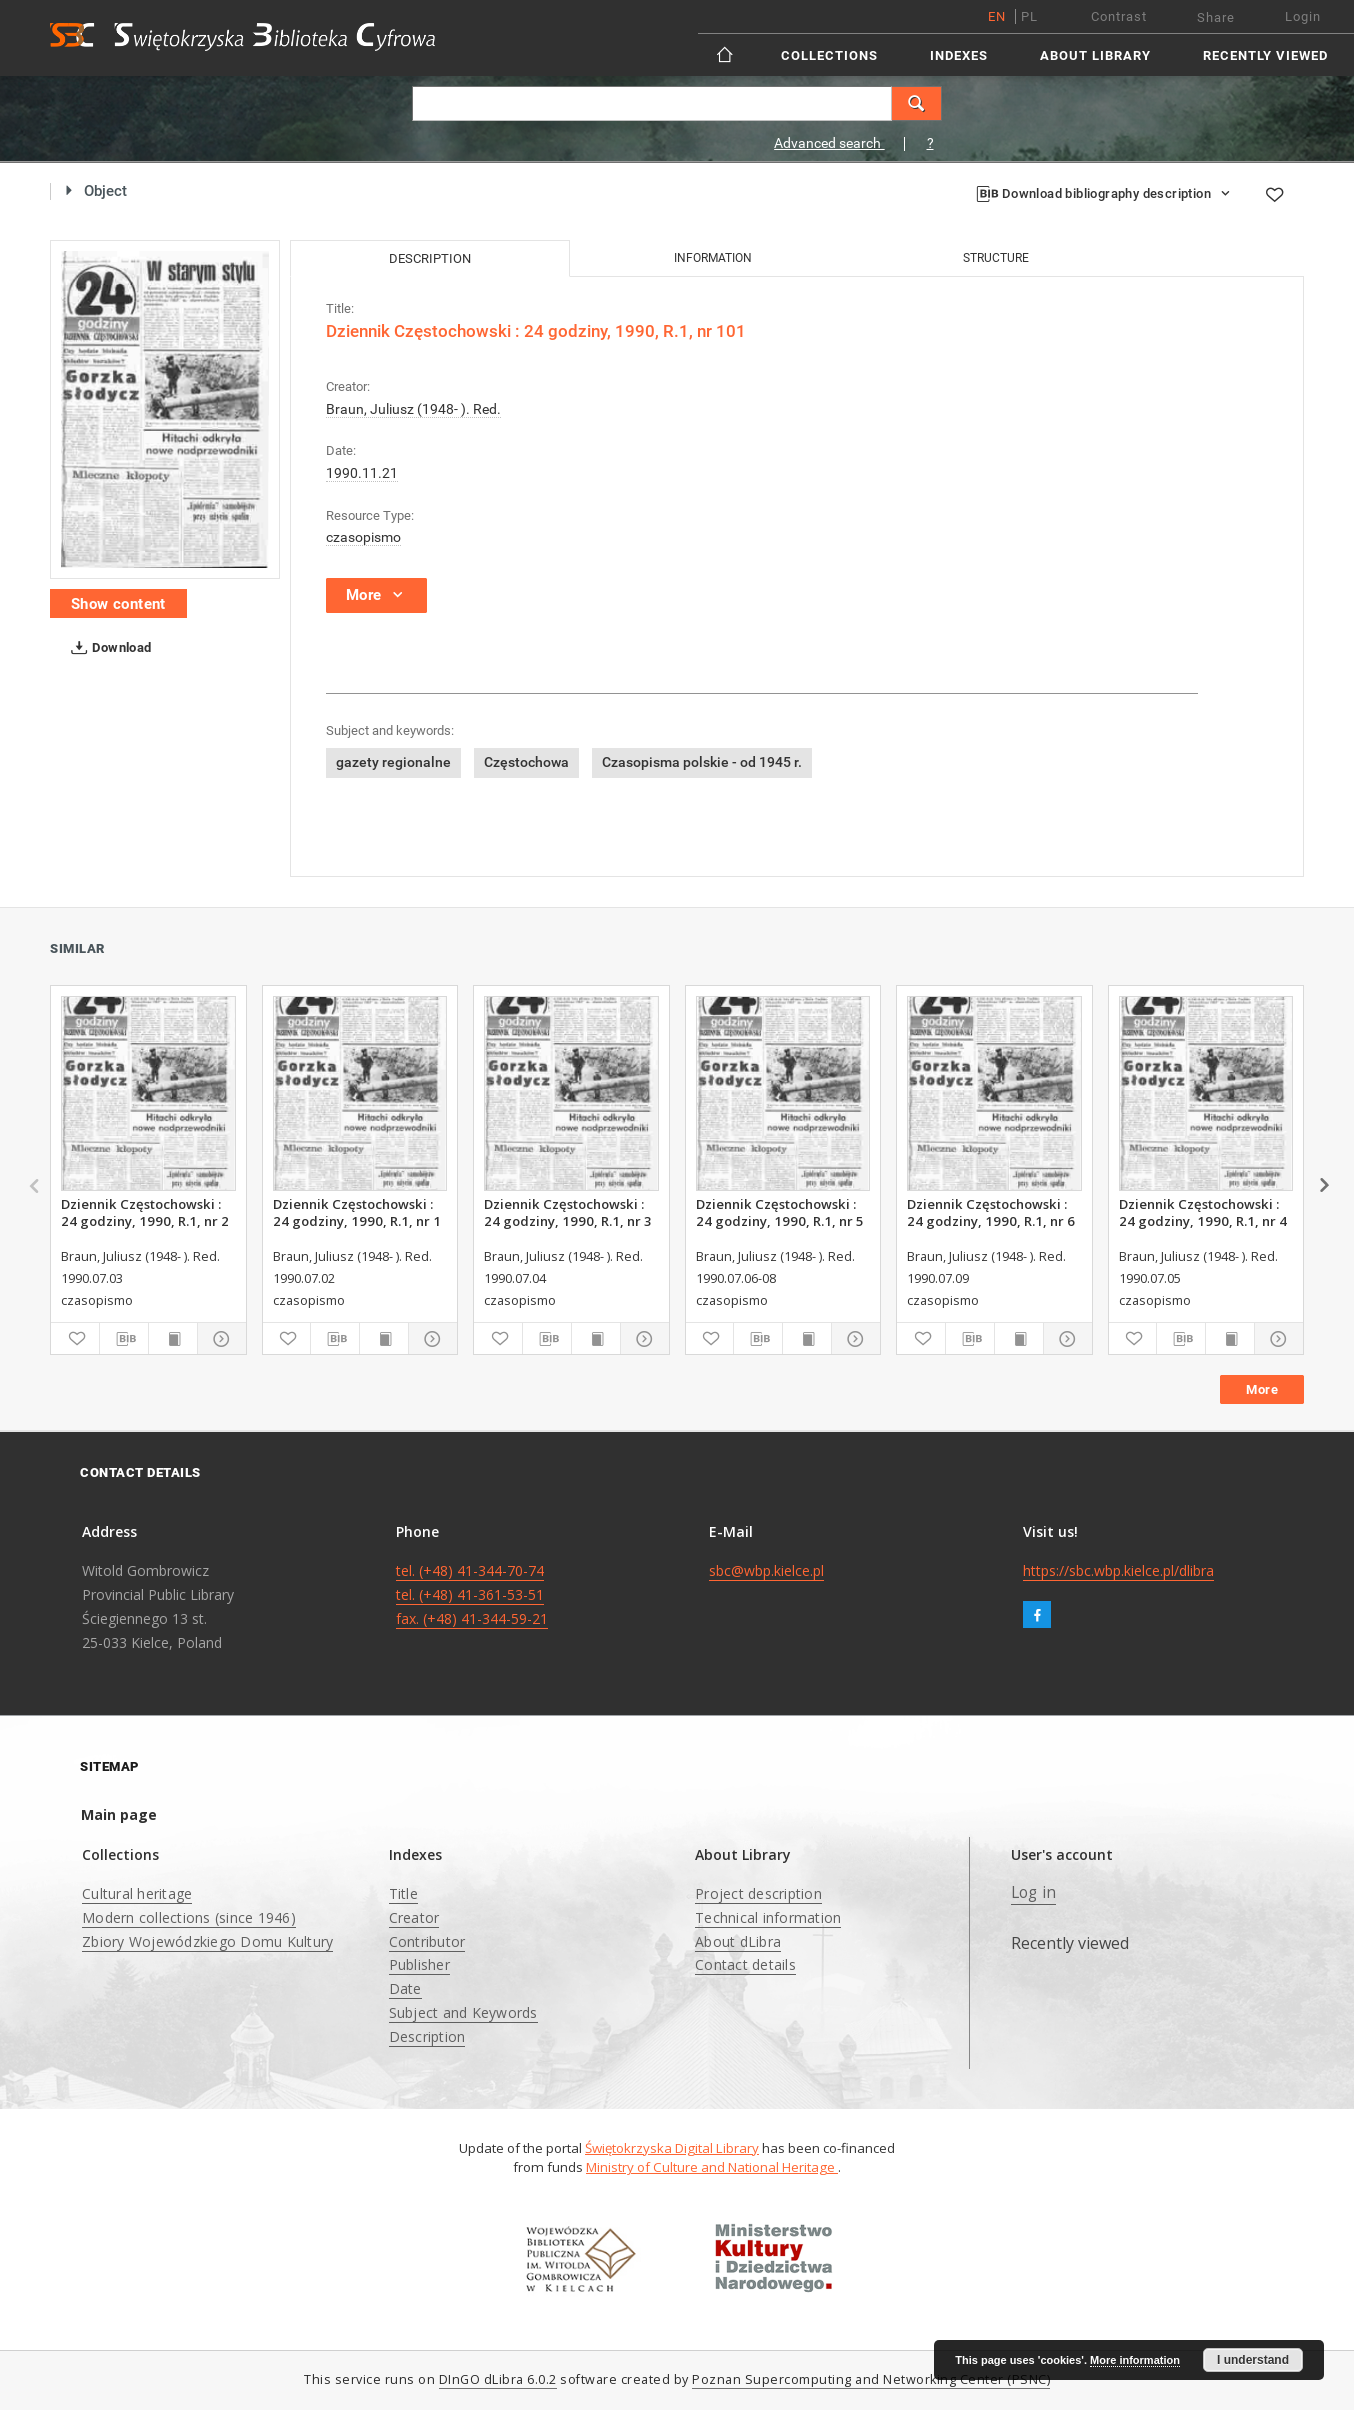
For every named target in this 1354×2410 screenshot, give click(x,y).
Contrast (1119, 16)
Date (405, 1988)
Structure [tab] (996, 258)
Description (427, 2036)
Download (107, 648)
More (1262, 1389)
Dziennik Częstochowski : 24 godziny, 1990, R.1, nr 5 (780, 1212)
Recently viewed (1265, 55)
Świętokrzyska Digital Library (672, 2148)
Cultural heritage (137, 1893)
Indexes (959, 55)
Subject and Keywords (463, 2012)
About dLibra (738, 1941)
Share (1216, 17)
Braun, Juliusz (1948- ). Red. (413, 409)
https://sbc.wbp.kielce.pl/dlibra (1118, 1570)
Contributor (427, 1941)
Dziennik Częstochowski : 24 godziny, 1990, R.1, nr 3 (568, 1212)
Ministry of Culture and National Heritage (712, 2167)
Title (403, 1893)
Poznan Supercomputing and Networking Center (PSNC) (871, 2379)
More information (1135, 2360)
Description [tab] (430, 258)
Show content (118, 604)
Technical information (768, 1917)
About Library (1095, 55)
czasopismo (363, 537)
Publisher (419, 1964)
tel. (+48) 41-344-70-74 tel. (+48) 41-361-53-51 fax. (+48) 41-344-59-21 (472, 1594)
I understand (1253, 2360)
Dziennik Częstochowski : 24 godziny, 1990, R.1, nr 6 (991, 1212)
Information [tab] (713, 258)
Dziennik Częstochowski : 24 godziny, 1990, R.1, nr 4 (1203, 1212)
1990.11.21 (362, 473)
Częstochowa (526, 762)
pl (1029, 16)
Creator (414, 1917)
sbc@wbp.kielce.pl (766, 1570)
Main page (119, 1814)
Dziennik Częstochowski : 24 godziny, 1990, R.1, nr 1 (357, 1212)
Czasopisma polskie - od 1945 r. (702, 762)
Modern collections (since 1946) (189, 1917)
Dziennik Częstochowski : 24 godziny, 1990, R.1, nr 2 (145, 1212)
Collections (829, 55)
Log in (1034, 1892)
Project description (758, 1893)
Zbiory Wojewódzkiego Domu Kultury (207, 1941)
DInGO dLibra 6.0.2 (498, 2379)
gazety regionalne (393, 762)
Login (1303, 16)
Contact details (745, 1964)
